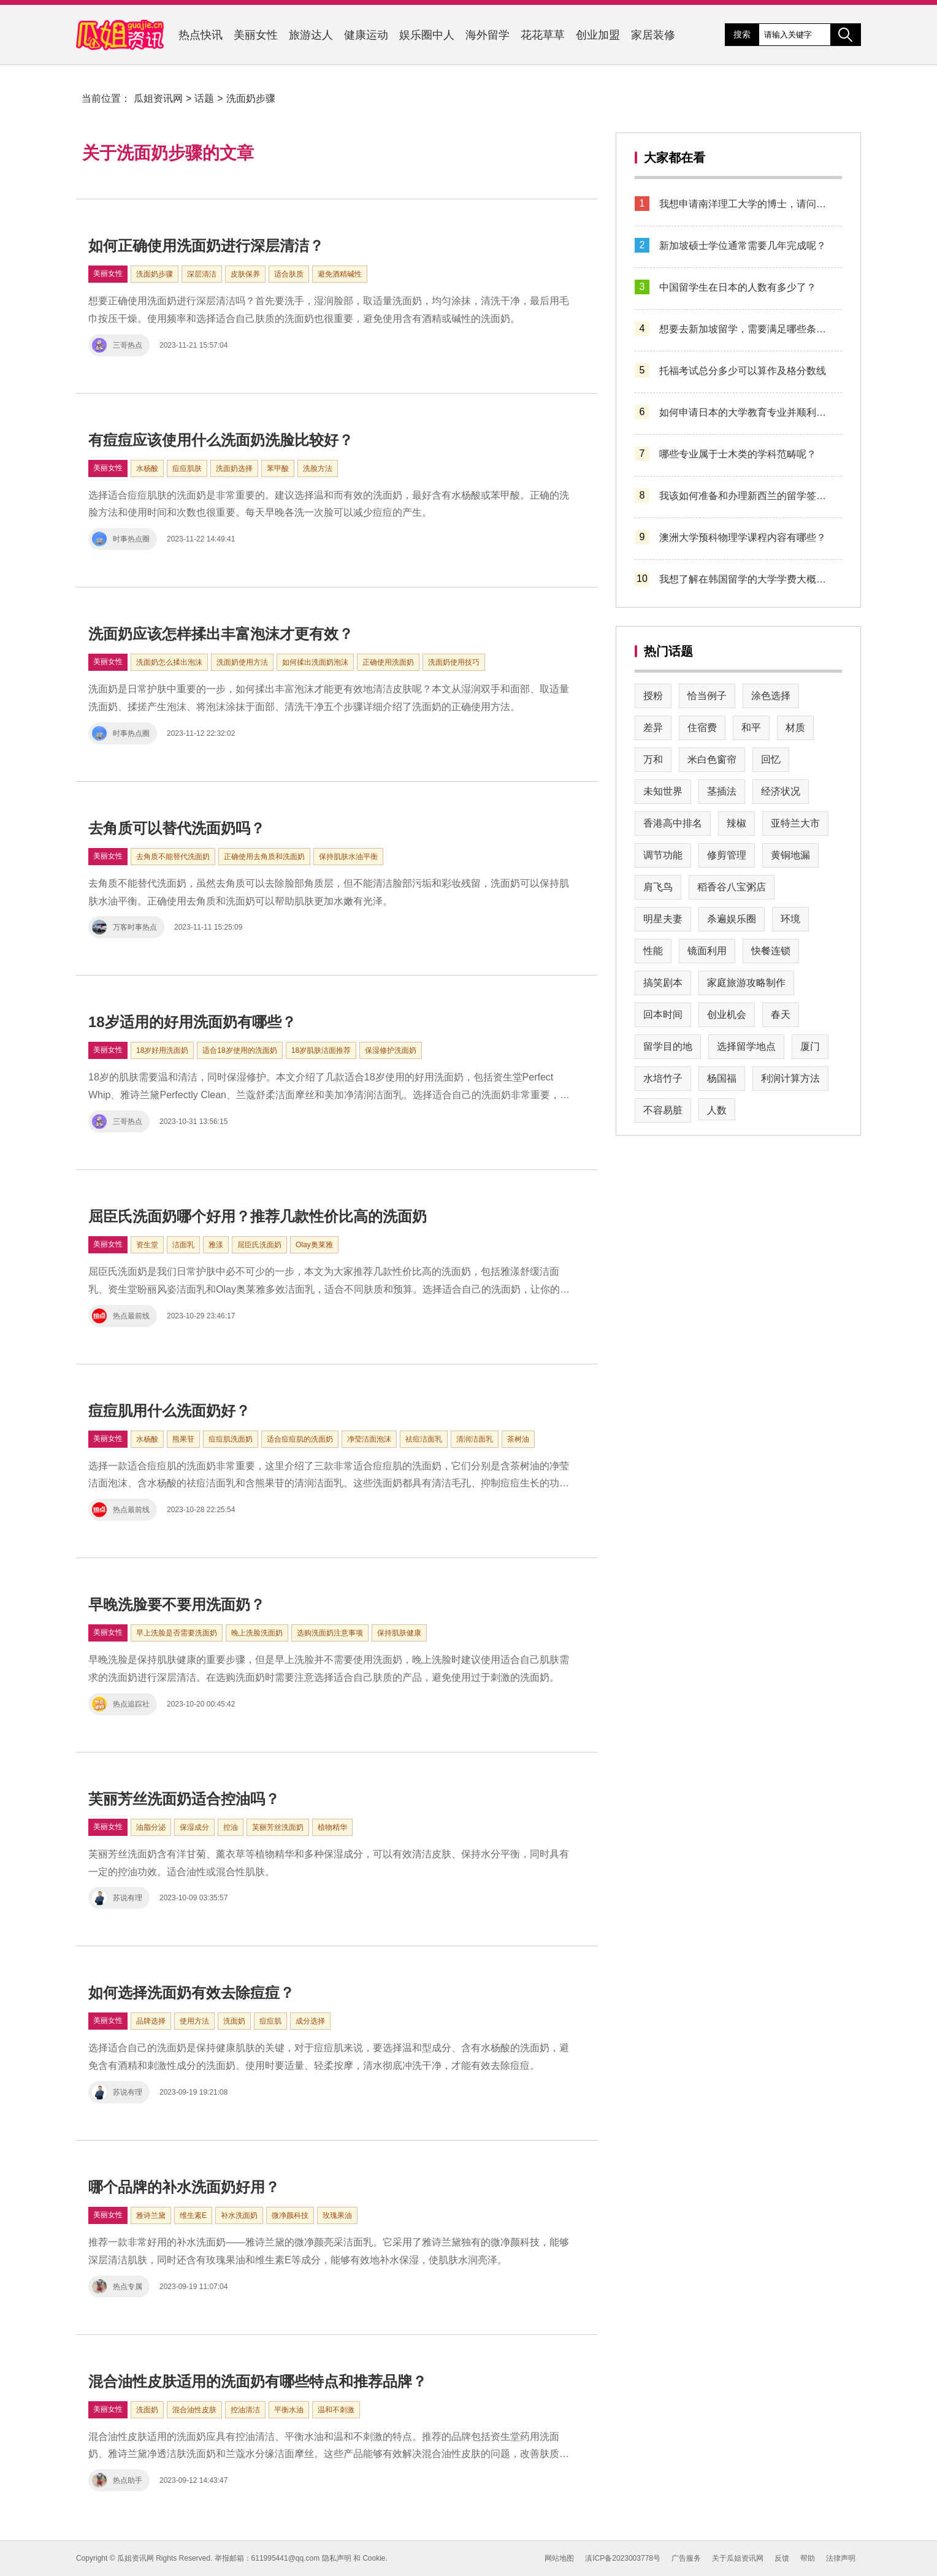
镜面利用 (707, 951)
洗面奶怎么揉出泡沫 (169, 662)
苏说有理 (117, 1897)
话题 (204, 98)
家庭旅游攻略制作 (746, 982)
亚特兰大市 (795, 823)
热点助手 (117, 2480)
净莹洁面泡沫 (369, 1439)
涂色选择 (770, 695)
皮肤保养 (245, 274)
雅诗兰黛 (151, 2215)
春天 (780, 1014)
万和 (653, 759)
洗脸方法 (317, 468)
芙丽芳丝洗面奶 (278, 1827)
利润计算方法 (790, 1078)
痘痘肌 (270, 2021)
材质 (795, 727)
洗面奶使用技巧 (454, 662)
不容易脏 (663, 1110)
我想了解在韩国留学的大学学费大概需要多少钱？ (745, 579)
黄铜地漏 (790, 855)
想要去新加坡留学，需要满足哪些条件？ (745, 329)
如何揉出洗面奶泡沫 (315, 662)
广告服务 (686, 2558)
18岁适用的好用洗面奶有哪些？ (192, 1022)
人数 (717, 1110)
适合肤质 (289, 274)
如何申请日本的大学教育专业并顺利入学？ (745, 412)
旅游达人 (311, 35)
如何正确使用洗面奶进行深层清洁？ (206, 245)
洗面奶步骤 (250, 98)
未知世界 (663, 791)
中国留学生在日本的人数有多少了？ (737, 287)
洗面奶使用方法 (242, 662)
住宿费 (702, 727)
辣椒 (736, 823)
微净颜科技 (290, 2215)
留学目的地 (667, 1046)
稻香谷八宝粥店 (731, 887)
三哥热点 (117, 345)
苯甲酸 (278, 468)
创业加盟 (598, 35)
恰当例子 (707, 695)
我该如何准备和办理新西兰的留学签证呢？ (745, 496)
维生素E (193, 2215)
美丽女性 (256, 35)
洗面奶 (234, 2021)
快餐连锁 (770, 951)
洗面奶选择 (234, 468)
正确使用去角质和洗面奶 (264, 856)
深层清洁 (201, 274)
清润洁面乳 (474, 1439)
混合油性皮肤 (194, 2410)
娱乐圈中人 (426, 35)
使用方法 (194, 2021)
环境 (790, 919)
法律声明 (840, 2558)
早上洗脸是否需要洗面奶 (176, 1633)
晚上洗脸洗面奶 (257, 1633)
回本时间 (663, 1014)
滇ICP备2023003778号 (622, 2558)
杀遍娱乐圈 (731, 919)
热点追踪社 (121, 1704)
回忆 (771, 759)
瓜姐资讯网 (158, 98)
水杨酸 (147, 468)
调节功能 (663, 855)
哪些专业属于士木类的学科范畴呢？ (737, 454)
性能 (653, 951)
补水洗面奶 (239, 2215)
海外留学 (487, 35)
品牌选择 (151, 2021)
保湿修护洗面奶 (390, 1050)
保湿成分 (194, 1827)
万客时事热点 (124, 927)
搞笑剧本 (663, 982)
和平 (751, 727)
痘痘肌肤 (187, 468)
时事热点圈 (121, 539)
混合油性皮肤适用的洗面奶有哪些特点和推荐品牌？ (257, 2381)
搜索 (742, 34)
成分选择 (310, 2021)
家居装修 (653, 35)
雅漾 (215, 1244)
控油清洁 (245, 2410)
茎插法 (721, 791)
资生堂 (147, 1244)
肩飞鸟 (658, 887)
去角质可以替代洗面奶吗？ (176, 828)
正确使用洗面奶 (388, 662)
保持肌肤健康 (399, 1633)
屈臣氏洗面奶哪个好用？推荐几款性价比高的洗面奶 (257, 1216)
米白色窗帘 (711, 759)
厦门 (810, 1046)
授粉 (653, 695)
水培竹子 (663, 1078)
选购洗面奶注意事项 (330, 1633)
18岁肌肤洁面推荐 (321, 1050)
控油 (230, 1827)
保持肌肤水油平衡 (348, 856)
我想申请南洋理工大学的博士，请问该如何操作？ (745, 204)
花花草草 (543, 35)
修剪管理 (726, 855)
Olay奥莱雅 (314, 1244)
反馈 (781, 2558)
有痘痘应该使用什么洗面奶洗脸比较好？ (220, 440)
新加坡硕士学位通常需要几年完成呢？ (742, 245)
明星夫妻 (663, 919)
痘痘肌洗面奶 (230, 1439)
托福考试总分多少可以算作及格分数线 (742, 370)
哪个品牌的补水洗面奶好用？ (184, 2187)
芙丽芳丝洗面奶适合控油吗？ (184, 1799)
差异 (653, 727)
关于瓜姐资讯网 (737, 2558)
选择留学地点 (746, 1046)
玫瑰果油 (337, 2215)
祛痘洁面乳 (423, 1439)
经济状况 (780, 791)
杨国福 (721, 1078)
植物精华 (332, 1827)
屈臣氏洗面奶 (259, 1244)
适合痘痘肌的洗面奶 (300, 1439)
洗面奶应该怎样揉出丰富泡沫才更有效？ (220, 633)
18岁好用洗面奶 (162, 1050)
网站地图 (559, 2558)
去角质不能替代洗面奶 (173, 856)
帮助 (807, 2558)
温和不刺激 (336, 2410)
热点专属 (117, 2286)
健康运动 (366, 35)
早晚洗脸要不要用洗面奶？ (176, 1604)
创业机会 (726, 1014)
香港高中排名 (672, 823)
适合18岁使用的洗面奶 (239, 1050)
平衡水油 (289, 2410)
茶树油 (518, 1439)
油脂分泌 (151, 1827)
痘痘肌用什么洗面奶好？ (169, 1410)
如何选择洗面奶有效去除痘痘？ (191, 1992)
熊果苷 (183, 1439)
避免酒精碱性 (340, 274)
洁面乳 (183, 1244)
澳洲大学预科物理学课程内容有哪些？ (742, 537)
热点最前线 (121, 1316)
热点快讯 (200, 35)
